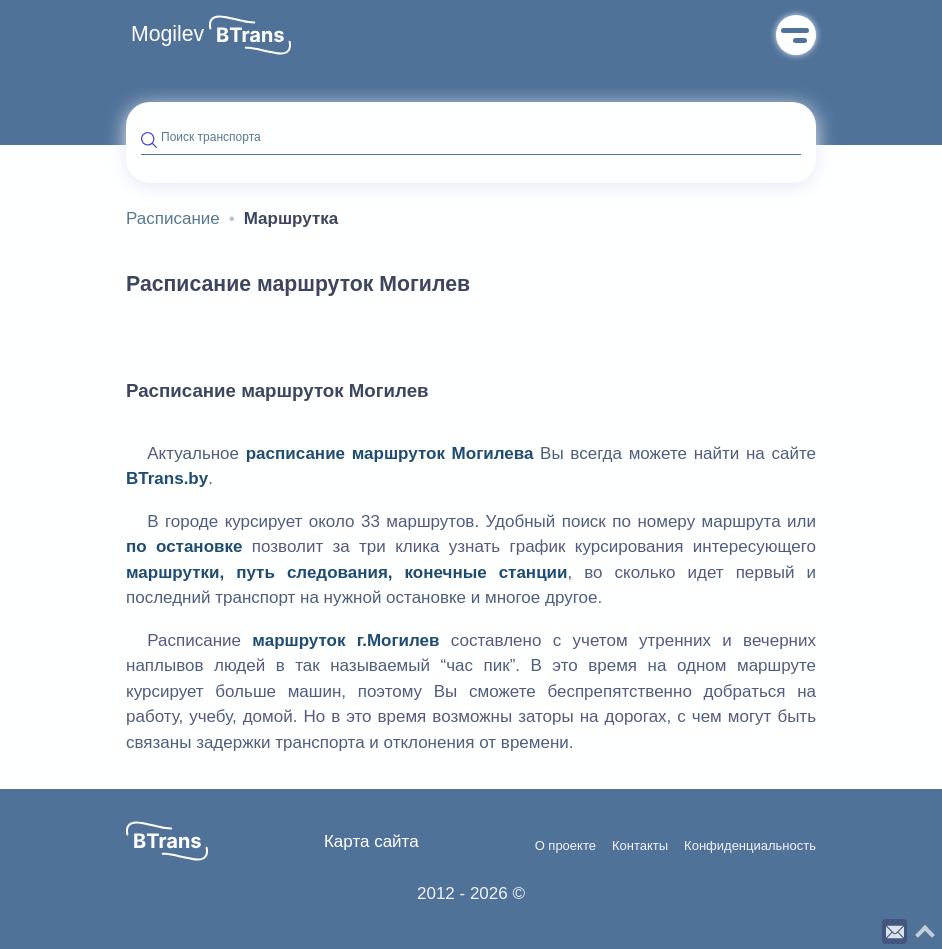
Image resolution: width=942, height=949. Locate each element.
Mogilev (167, 34)
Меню (796, 35)
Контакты (640, 846)
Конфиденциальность (750, 846)
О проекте (565, 846)
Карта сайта (371, 841)
